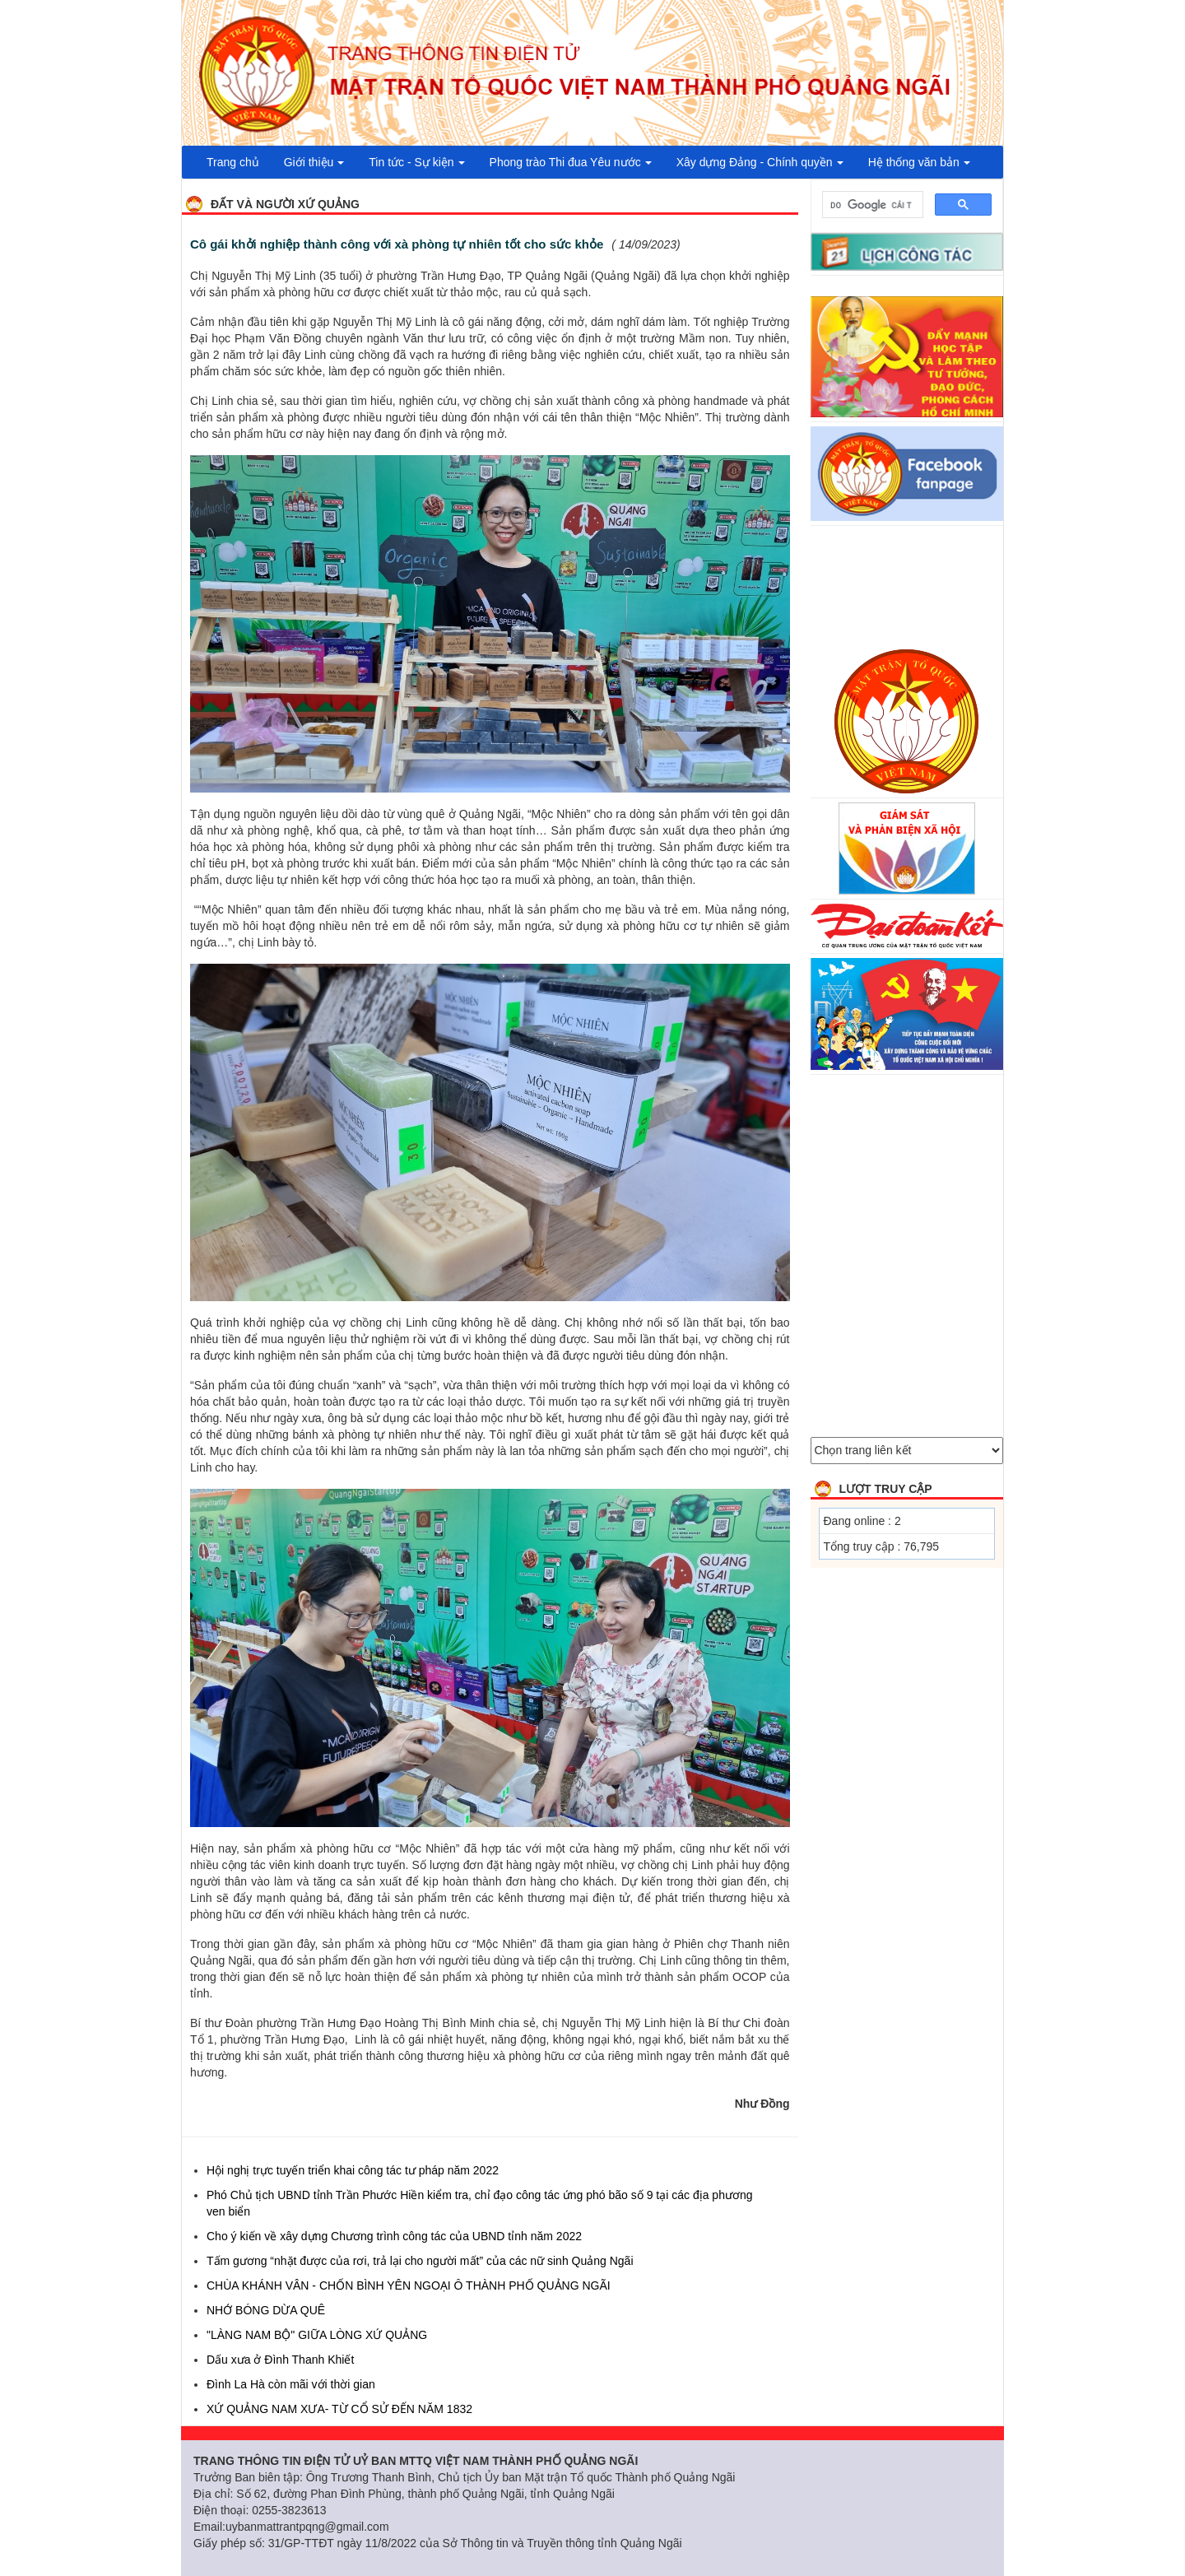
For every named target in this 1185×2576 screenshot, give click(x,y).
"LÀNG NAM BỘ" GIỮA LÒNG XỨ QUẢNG (317, 2334)
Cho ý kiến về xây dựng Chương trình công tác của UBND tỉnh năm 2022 (394, 2236)
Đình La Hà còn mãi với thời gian (291, 2384)
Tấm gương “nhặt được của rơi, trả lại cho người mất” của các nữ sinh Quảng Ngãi (420, 2260)
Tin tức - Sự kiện (416, 162)
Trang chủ (233, 162)
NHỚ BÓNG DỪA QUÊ (266, 2310)
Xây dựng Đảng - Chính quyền (759, 162)
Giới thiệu (314, 162)
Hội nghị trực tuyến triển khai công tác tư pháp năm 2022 (353, 2170)
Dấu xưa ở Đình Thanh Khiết (280, 2359)
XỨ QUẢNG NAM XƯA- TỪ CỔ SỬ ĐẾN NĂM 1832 (339, 2409)
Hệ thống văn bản (919, 162)
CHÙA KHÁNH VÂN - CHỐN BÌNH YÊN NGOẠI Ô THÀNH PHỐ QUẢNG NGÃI (409, 2285)
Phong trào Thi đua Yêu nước (571, 162)
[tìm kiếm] (871, 205)
